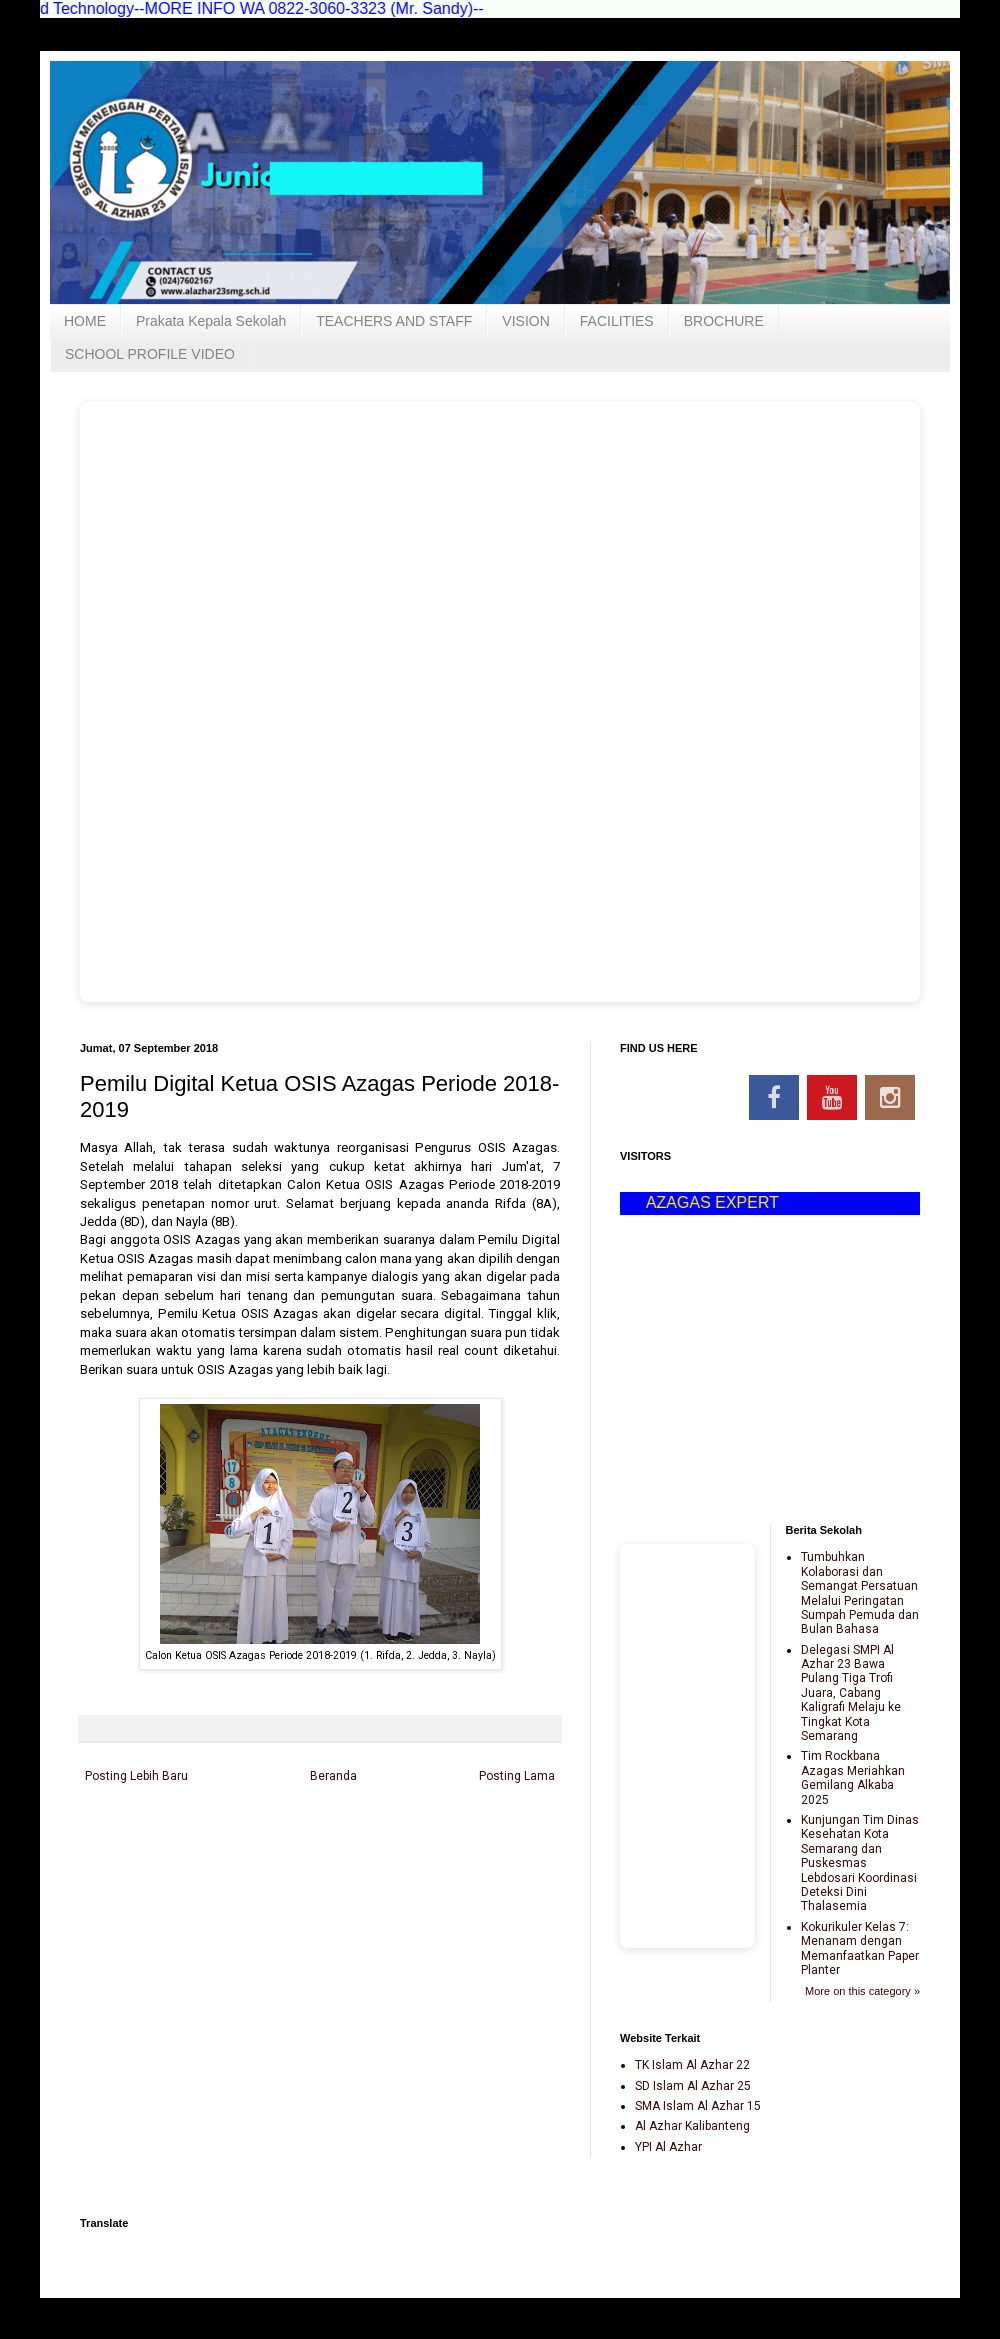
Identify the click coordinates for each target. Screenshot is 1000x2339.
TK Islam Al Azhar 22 (692, 2065)
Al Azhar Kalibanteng (692, 2126)
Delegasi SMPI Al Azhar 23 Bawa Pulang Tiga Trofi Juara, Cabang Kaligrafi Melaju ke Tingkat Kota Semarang (851, 1693)
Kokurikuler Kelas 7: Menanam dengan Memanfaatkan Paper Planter (860, 1948)
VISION (525, 321)
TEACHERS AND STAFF (394, 321)
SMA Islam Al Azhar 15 (698, 2106)
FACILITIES (617, 321)
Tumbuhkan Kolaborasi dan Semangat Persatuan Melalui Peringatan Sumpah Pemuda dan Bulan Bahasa (860, 1593)
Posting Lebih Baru (136, 1776)
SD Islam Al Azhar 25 (693, 2086)
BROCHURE (724, 321)
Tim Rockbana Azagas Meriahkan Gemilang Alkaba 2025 (853, 1777)
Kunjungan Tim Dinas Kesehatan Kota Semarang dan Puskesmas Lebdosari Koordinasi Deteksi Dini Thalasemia (860, 1863)
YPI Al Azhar (668, 2147)
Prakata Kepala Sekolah (211, 321)
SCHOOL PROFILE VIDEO (150, 354)
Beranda (333, 1776)
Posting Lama (517, 1776)
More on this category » (862, 1991)
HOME (85, 321)
